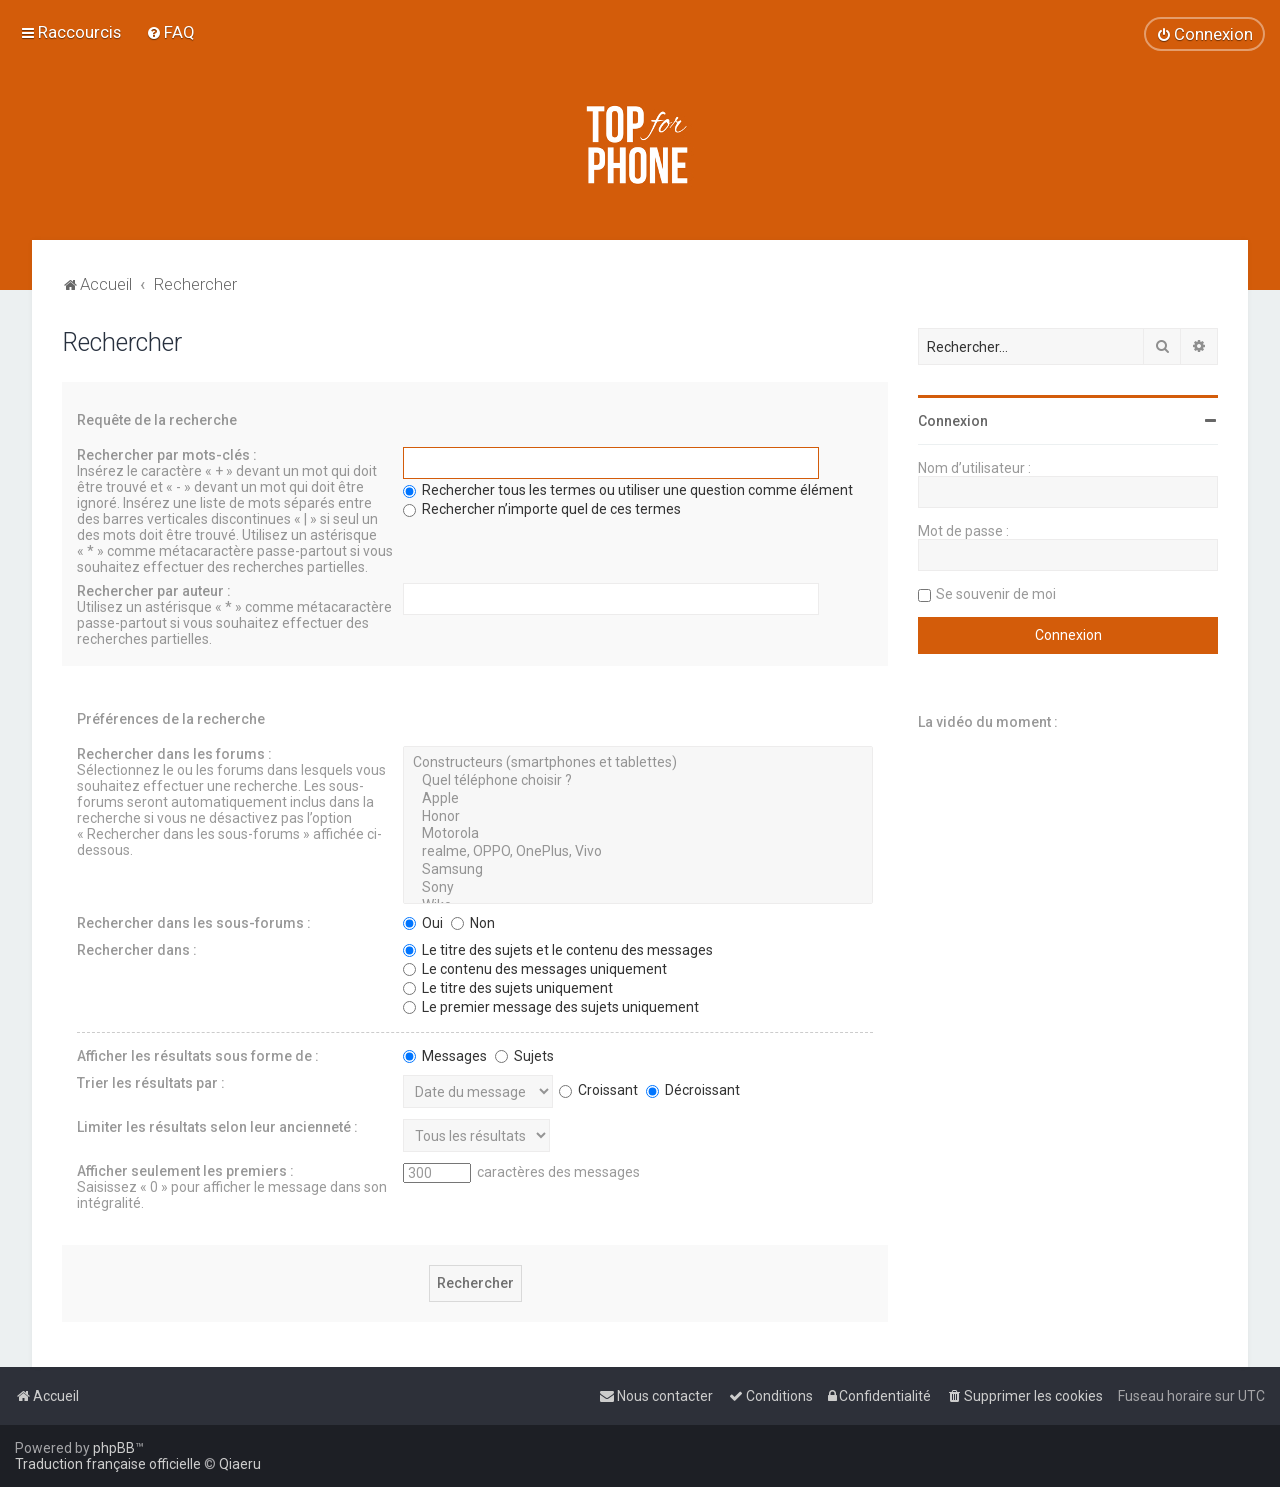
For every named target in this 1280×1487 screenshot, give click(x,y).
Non (473, 923)
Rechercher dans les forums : (174, 754)
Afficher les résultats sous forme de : (198, 1056)
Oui (423, 923)
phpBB (114, 1448)
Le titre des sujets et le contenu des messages (558, 950)
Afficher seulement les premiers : (185, 1171)
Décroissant (693, 1090)
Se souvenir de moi (996, 594)
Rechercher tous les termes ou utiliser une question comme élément (628, 490)
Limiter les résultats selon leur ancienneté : (217, 1127)
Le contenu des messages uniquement (535, 969)
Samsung (638, 870)
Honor (638, 817)
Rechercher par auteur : (154, 591)
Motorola (638, 834)
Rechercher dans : (137, 950)
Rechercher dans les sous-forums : (194, 923)
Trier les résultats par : (151, 1083)
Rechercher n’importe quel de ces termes (542, 509)
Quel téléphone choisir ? (638, 781)
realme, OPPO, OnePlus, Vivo (638, 852)
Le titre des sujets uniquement (508, 988)
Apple (638, 799)
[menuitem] (170, 32)
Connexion (953, 421)
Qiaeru (240, 1464)
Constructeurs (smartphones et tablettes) (638, 763)
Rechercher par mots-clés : (167, 455)
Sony (638, 888)
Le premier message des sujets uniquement (551, 1007)
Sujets (524, 1056)
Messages (445, 1056)
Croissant (598, 1090)
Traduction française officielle (108, 1464)
